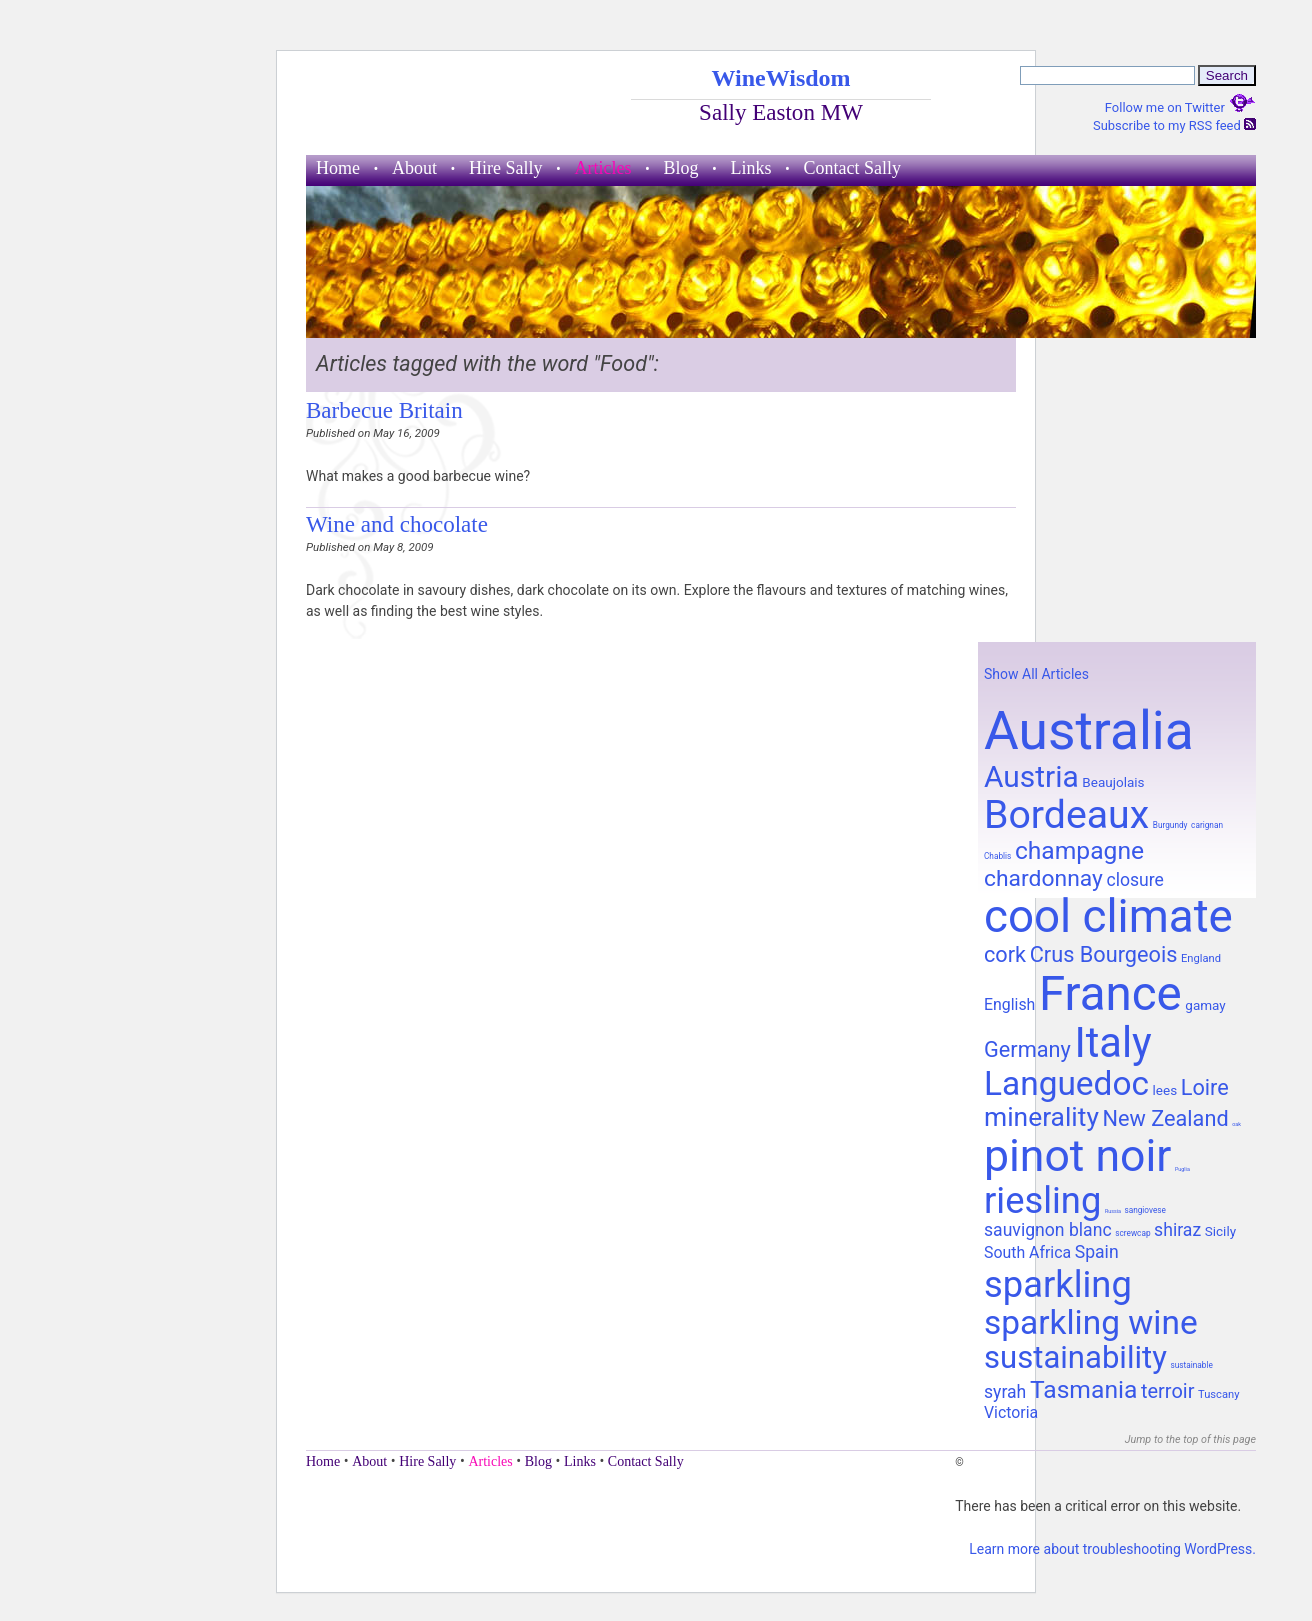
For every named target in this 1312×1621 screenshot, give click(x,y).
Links (751, 168)
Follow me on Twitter (1180, 107)
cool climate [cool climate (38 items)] (1108, 916)
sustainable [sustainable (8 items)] (1191, 1365)
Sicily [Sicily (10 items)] (1220, 1231)
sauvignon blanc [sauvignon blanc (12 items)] (1048, 1230)
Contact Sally (853, 168)
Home (338, 168)
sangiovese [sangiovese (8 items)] (1145, 1210)
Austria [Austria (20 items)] (1031, 776)
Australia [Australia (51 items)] (1089, 731)
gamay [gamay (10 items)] (1205, 1005)
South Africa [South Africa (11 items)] (1027, 1252)
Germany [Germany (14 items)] (1027, 1049)
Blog (680, 168)
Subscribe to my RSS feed (1174, 125)
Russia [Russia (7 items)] (1113, 1211)
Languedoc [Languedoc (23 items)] (1066, 1083)
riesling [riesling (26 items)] (1042, 1200)
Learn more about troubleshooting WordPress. (1112, 1549)
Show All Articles (1036, 674)
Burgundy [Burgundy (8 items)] (1170, 825)
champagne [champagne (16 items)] (1079, 850)
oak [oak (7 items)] (1236, 1124)
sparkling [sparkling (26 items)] (1058, 1284)
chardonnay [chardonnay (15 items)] (1043, 878)
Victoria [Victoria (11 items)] (1011, 1412)
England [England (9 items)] (1201, 958)
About (414, 168)
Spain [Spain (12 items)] (1097, 1252)
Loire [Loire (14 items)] (1205, 1087)
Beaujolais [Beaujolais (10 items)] (1113, 782)
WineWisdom (780, 78)
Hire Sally (506, 168)
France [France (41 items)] (1110, 994)
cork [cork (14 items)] (1005, 954)
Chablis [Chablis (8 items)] (997, 856)
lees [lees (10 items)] (1165, 1090)
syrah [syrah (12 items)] (1005, 1392)
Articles (603, 168)
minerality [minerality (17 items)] (1041, 1117)
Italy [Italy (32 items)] (1112, 1042)
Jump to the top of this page (1190, 1439)
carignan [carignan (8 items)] (1207, 825)
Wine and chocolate (397, 524)
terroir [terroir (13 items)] (1167, 1391)
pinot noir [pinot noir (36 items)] (1077, 1156)
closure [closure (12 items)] (1134, 880)
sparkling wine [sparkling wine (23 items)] (1091, 1322)
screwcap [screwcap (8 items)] (1132, 1233)
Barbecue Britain (384, 410)
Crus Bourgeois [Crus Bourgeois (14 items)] (1104, 954)
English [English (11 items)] (1009, 1004)
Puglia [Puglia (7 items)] (1182, 1169)
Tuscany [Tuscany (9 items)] (1218, 1394)
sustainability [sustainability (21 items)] (1075, 1357)
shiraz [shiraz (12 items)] (1177, 1230)
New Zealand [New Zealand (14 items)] (1165, 1118)
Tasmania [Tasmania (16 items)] (1083, 1389)
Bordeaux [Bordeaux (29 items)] (1066, 815)
